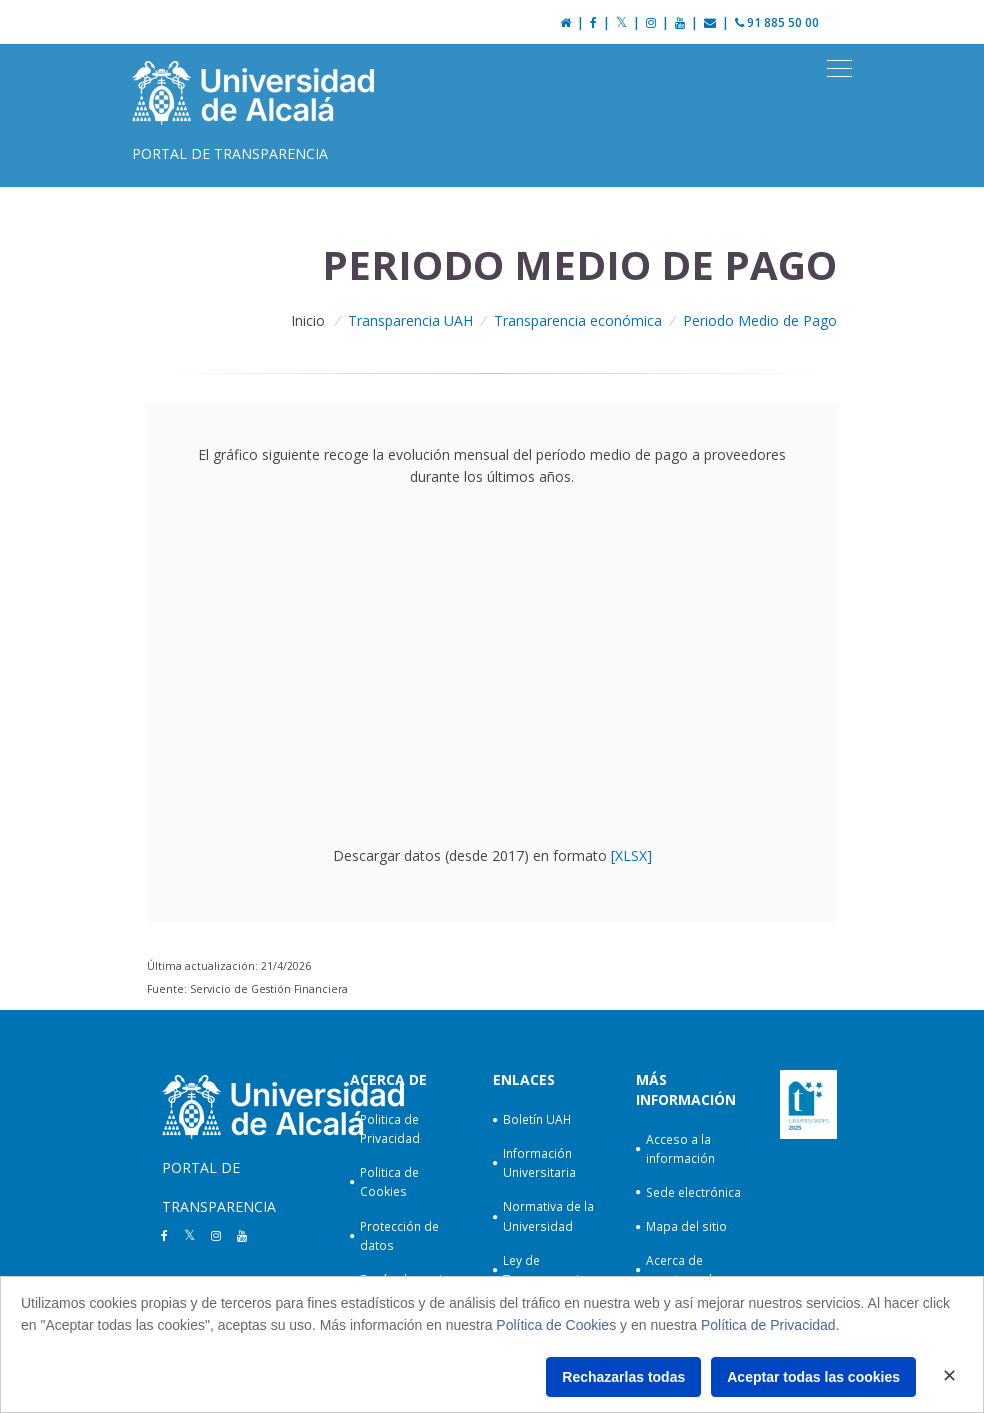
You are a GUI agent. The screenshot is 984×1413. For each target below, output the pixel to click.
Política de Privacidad (768, 1325)
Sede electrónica (693, 1192)
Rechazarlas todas (623, 1377)
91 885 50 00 (777, 22)
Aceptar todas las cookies (813, 1377)
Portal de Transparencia (230, 153)
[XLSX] (631, 855)
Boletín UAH (537, 1119)
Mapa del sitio (686, 1226)
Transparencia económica (578, 320)
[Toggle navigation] (839, 69)
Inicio (308, 320)
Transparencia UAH (410, 320)
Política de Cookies (556, 1325)
